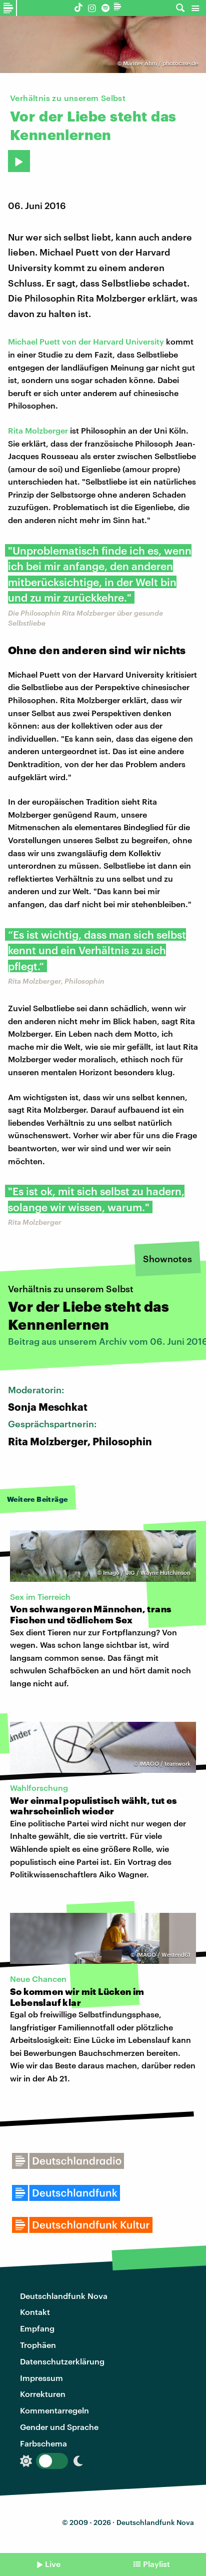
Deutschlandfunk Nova (64, 2295)
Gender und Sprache (59, 2426)
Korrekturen (43, 2393)
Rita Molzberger (38, 430)
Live (52, 2563)
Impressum (41, 2377)
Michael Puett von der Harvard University (86, 341)
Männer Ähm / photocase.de (160, 63)
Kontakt (35, 2311)
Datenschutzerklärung (62, 2361)
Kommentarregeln (54, 2410)
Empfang (37, 2328)
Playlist (156, 2563)
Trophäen (38, 2344)
